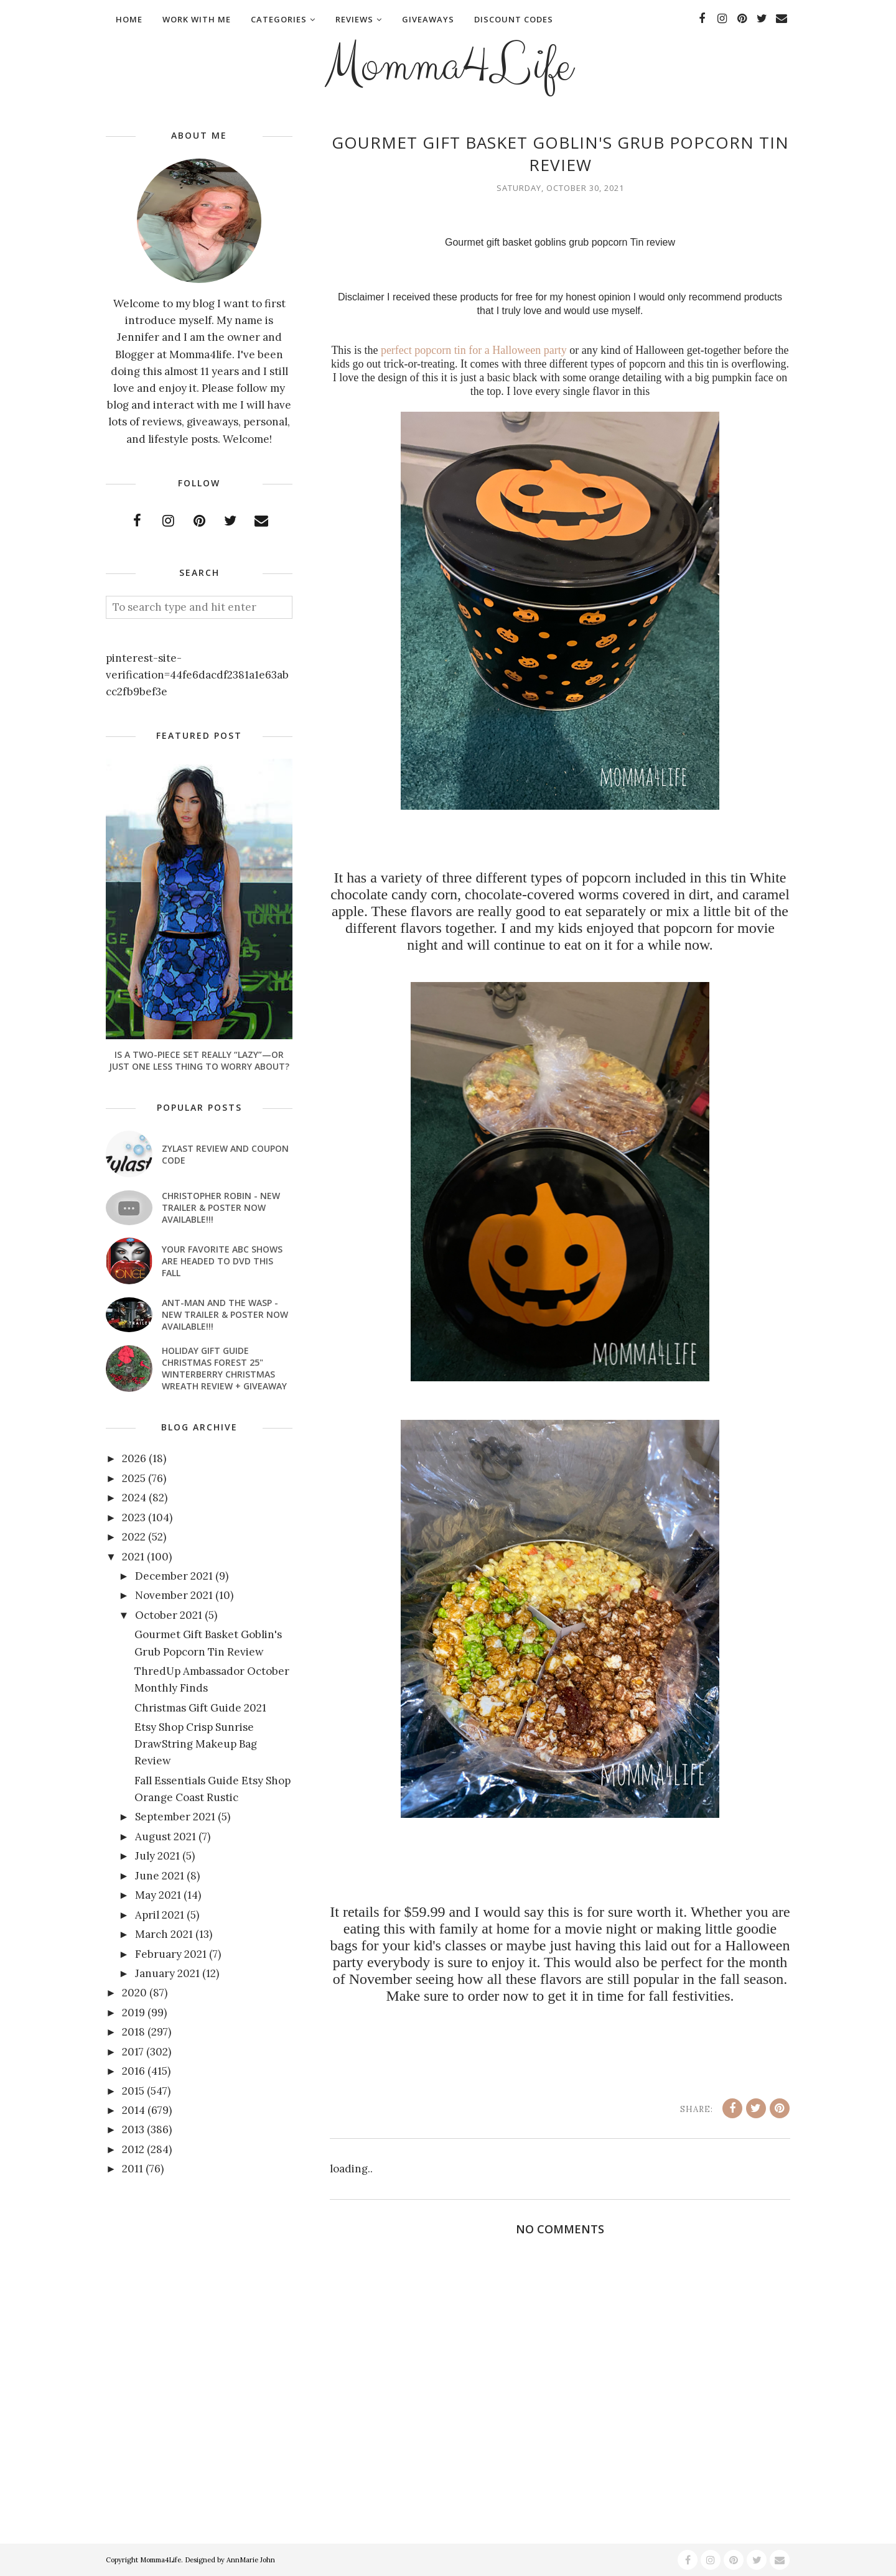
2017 (133, 2052)
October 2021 (168, 1615)
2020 (134, 1992)
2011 (132, 2168)
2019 (133, 2012)
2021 (133, 1557)
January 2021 (167, 1973)
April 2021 (159, 1915)
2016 (133, 2071)
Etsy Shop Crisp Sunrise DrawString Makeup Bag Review (195, 1744)
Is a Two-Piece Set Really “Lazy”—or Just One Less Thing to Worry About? (199, 1060)
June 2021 (159, 1876)
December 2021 (174, 1576)
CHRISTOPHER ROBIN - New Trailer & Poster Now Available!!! (221, 1207)
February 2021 (171, 1954)
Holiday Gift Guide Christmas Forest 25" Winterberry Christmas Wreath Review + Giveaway (224, 1368)
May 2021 (158, 1895)
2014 (133, 2110)
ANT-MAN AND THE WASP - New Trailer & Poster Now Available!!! (225, 1314)
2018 (133, 2032)
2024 (134, 1497)
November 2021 (174, 1595)
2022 (134, 1537)
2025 (134, 1478)
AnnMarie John (250, 2559)
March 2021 (164, 1934)
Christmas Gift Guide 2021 (200, 1708)
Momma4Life (448, 66)
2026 (134, 1458)
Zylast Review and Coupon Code (225, 1154)
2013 (133, 2129)
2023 (134, 1517)
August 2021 (165, 1836)
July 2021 (157, 1856)
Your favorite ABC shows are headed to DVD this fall (222, 1261)
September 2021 (175, 1816)
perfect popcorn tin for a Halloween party (474, 350)
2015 (133, 2091)
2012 (133, 2149)
